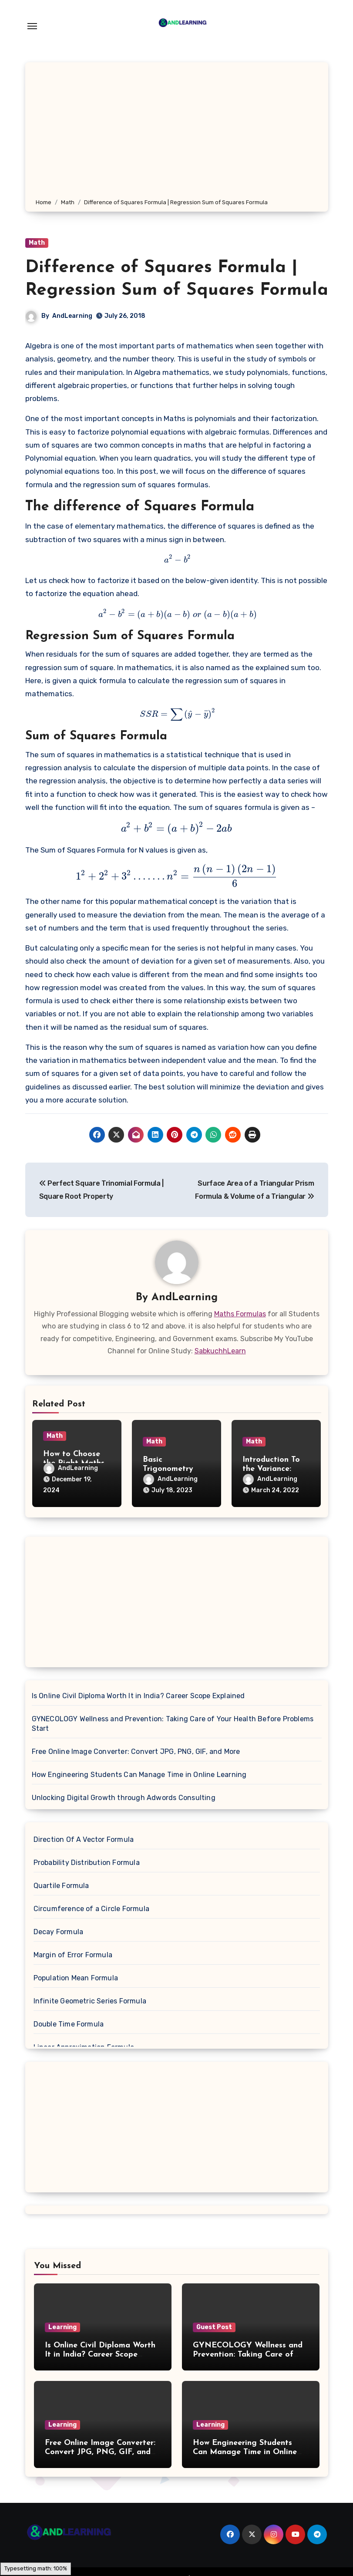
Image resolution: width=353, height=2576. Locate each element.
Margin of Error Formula (73, 1955)
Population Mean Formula (76, 1978)
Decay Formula (59, 1932)
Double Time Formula (69, 2024)
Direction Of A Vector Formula (84, 1839)
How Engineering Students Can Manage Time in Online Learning (139, 1774)
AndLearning (72, 316)
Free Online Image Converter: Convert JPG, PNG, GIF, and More (136, 1751)
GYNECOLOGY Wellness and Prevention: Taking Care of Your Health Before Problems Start (173, 1724)
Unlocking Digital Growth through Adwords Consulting (123, 1798)
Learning (62, 2327)
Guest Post (214, 2327)
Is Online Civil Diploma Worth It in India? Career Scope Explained (138, 1696)
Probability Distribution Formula (87, 1862)
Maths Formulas (240, 1314)
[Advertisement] (178, 132)
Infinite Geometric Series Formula (90, 2001)
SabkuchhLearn (220, 1351)
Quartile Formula (61, 1885)
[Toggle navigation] (32, 26)
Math (37, 242)
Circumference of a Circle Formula (92, 1909)
